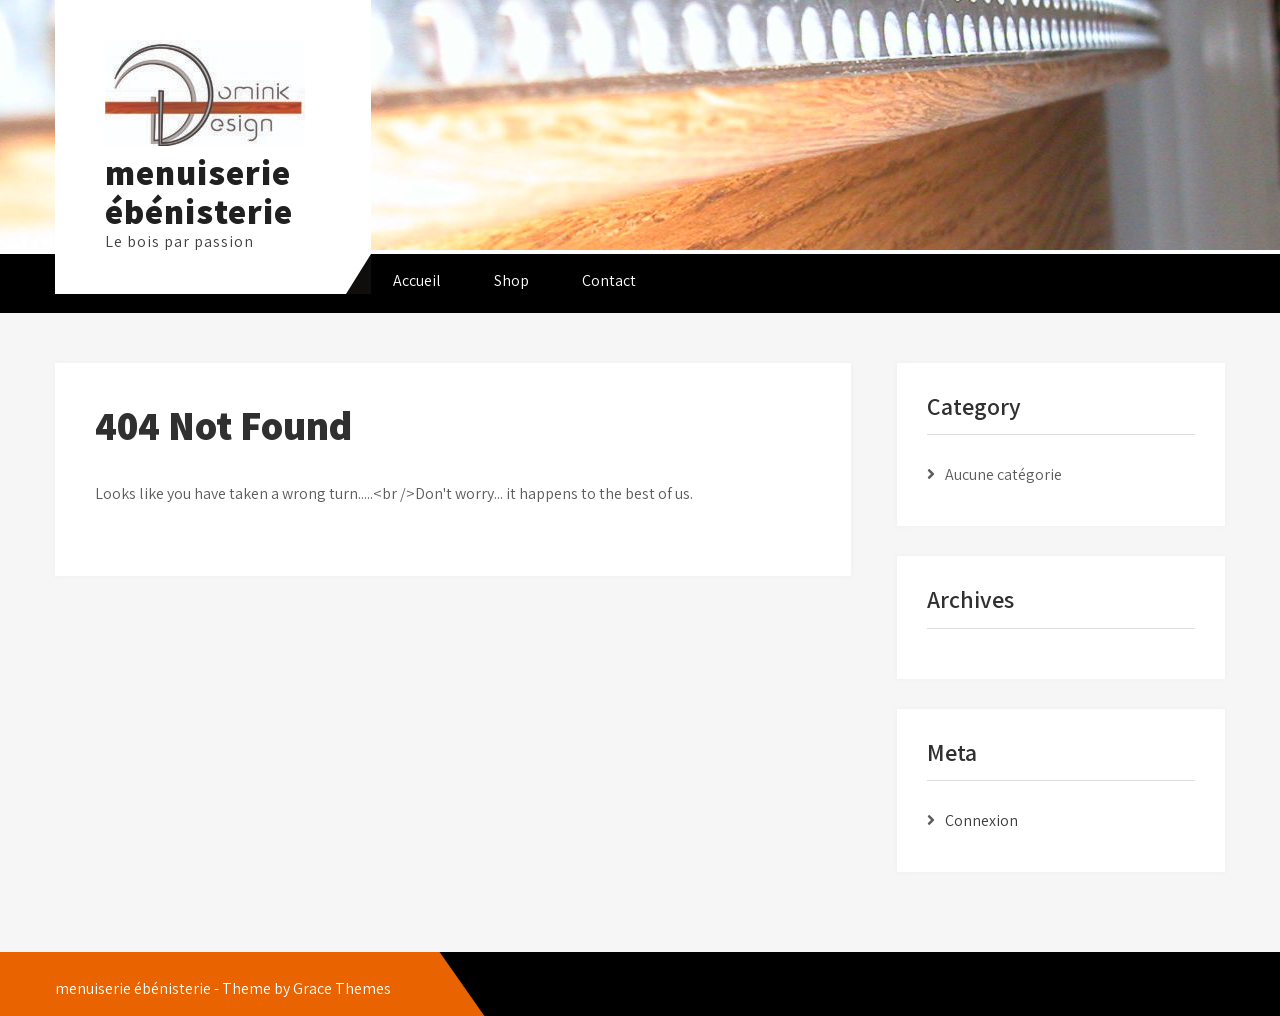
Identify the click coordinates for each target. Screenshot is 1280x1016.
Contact (609, 280)
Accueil (417, 280)
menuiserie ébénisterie (199, 191)
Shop (511, 280)
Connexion (981, 820)
